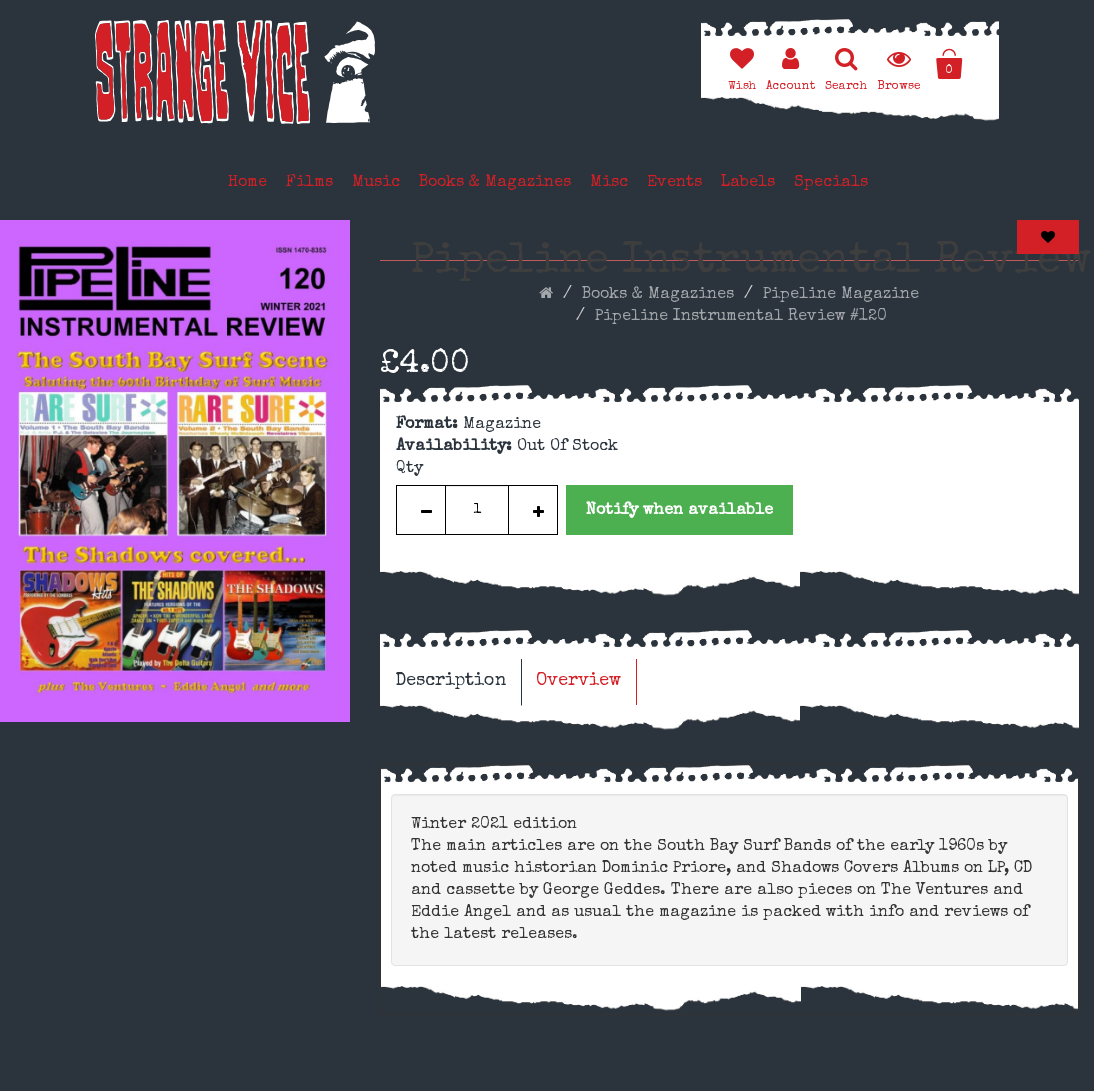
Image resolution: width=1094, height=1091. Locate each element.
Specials (831, 183)
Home (247, 183)
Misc (609, 183)
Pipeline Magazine (841, 295)
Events (674, 183)
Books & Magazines (495, 183)
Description (450, 681)
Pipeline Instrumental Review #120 (741, 317)
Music (376, 183)
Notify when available (679, 511)
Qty (409, 469)
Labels (748, 183)
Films (309, 183)
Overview (578, 681)
